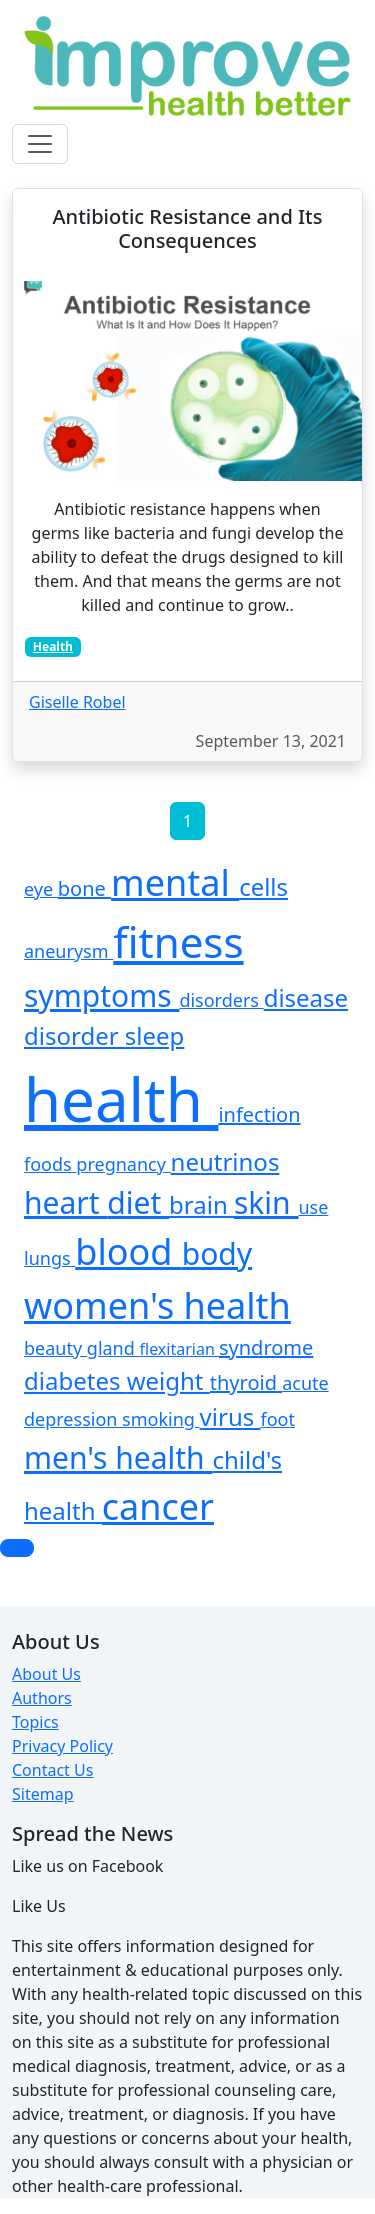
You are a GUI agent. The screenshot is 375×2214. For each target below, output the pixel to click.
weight (168, 1380)
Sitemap (43, 1794)
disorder (74, 1035)
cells (263, 886)
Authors (42, 1698)
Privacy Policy (62, 1746)
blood (128, 1251)
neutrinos (225, 1161)
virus (230, 1416)
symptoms (101, 995)
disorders (221, 1000)
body (217, 1253)
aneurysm (68, 951)
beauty (55, 1348)
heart (65, 1202)
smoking (160, 1419)
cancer (158, 1506)
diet (138, 1202)
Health (53, 646)
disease (306, 997)
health (121, 1099)
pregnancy (123, 1164)
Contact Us (52, 1770)
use (313, 1207)
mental (175, 882)
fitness (178, 941)
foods (50, 1164)
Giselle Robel (77, 702)
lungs (49, 1258)
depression (73, 1419)
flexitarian (179, 1349)
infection (259, 1114)
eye (41, 889)
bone (84, 888)
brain (201, 1204)
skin (266, 1202)
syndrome (266, 1347)
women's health (157, 1305)
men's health (118, 1457)
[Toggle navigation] (40, 144)
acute (305, 1383)
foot (277, 1419)
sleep (155, 1035)
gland (113, 1348)
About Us (46, 1674)
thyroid (246, 1382)
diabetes (75, 1380)
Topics (35, 1722)
